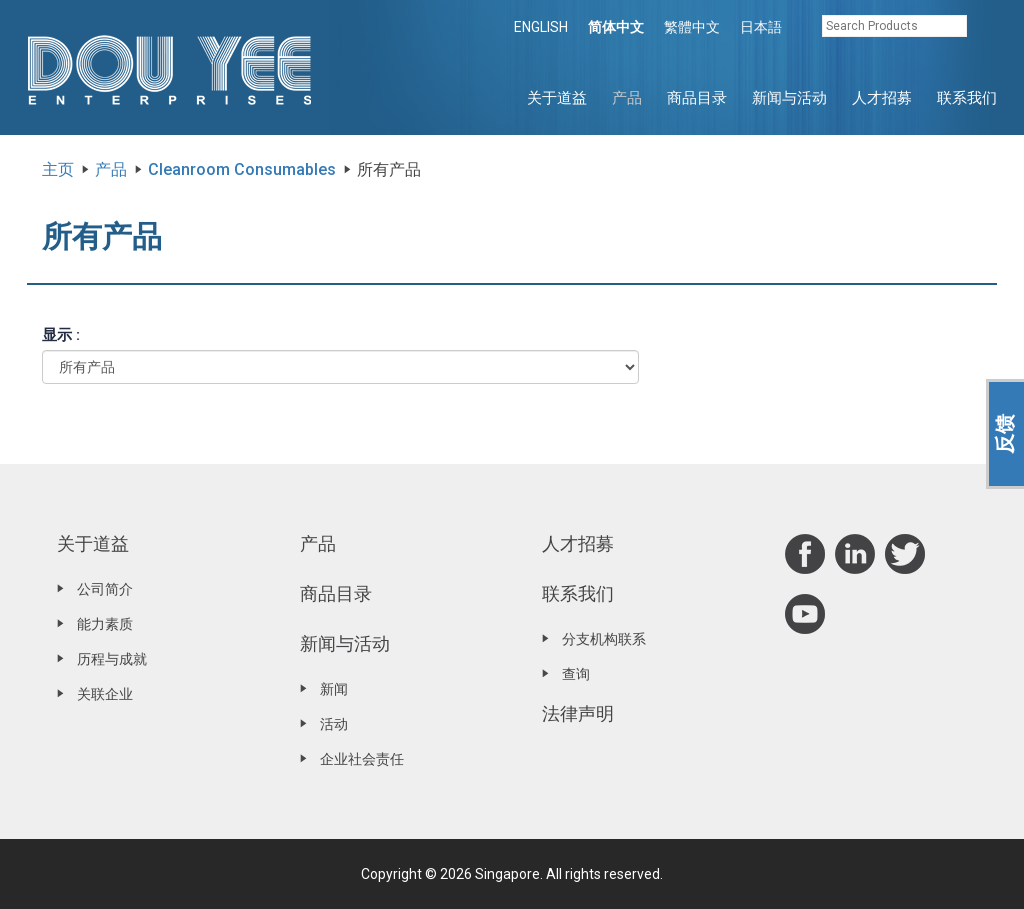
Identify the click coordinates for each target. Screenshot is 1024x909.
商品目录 (697, 98)
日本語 (761, 27)
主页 (58, 169)
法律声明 (578, 713)
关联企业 (105, 694)
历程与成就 (112, 659)
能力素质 (105, 624)
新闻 (334, 689)
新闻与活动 (789, 98)
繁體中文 (692, 27)
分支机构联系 (604, 639)
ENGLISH (541, 27)
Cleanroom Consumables (242, 169)
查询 (576, 674)
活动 (334, 724)
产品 (627, 98)
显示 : (61, 335)
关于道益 (557, 98)
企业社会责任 (362, 759)
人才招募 (882, 98)
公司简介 (105, 589)
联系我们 (967, 98)
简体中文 (616, 27)
